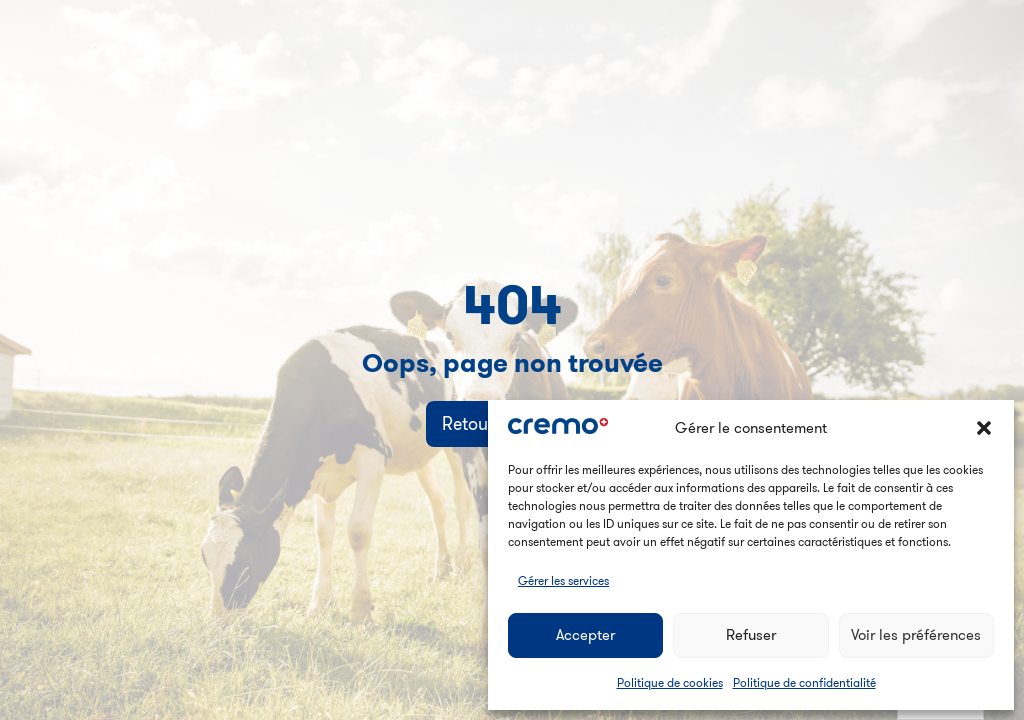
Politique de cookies (670, 682)
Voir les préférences (916, 634)
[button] (984, 428)
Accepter (585, 634)
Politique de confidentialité (804, 682)
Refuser (751, 634)
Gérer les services (563, 580)
